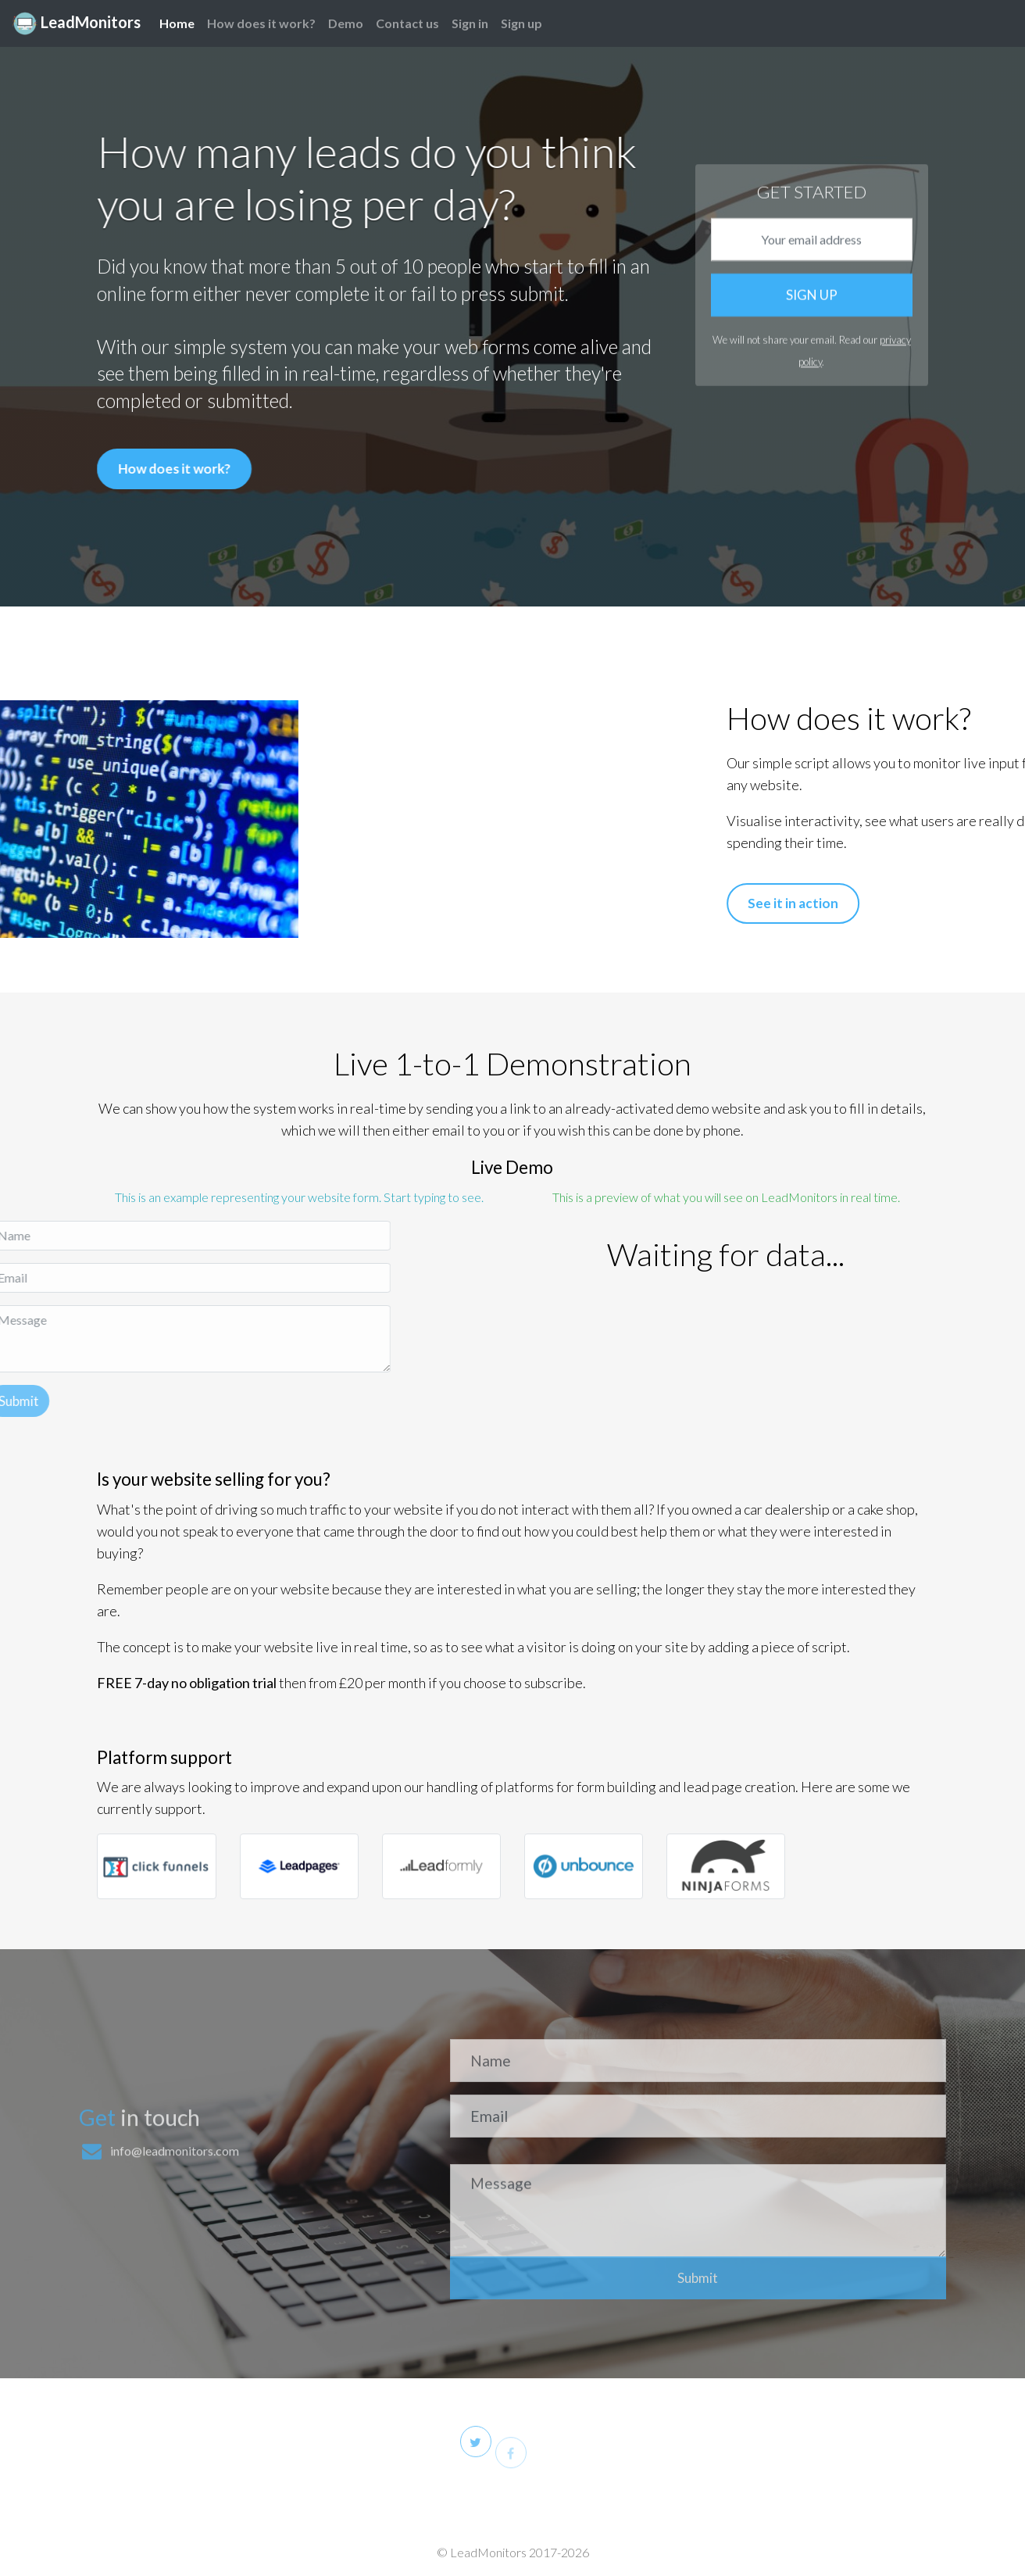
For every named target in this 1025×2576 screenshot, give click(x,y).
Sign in (470, 23)
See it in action (921, 903)
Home (177, 21)
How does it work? (261, 23)
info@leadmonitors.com (174, 2278)
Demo (345, 23)
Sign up (521, 23)
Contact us (407, 23)
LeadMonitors (76, 23)
